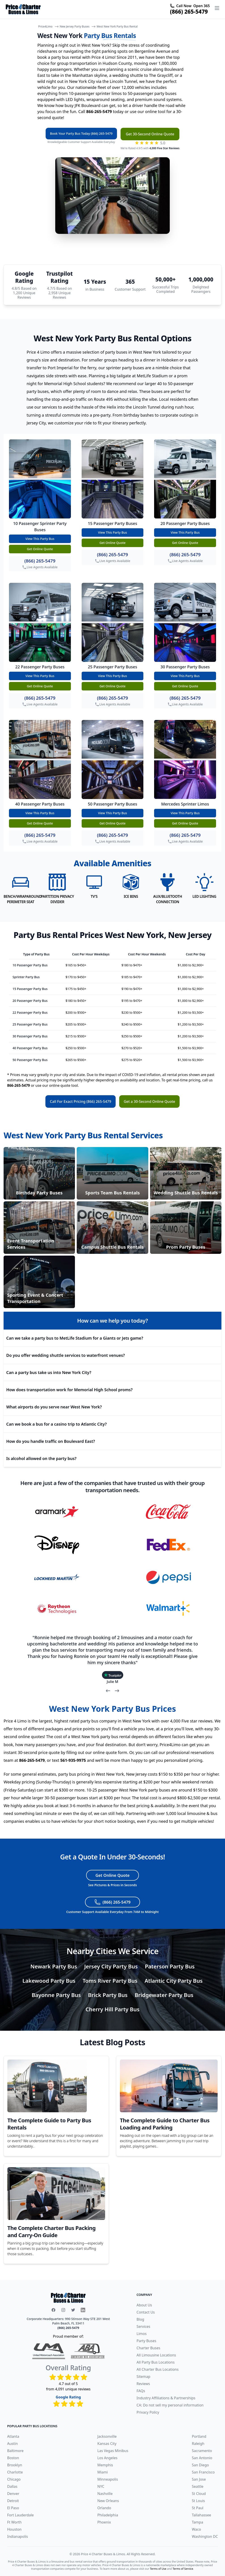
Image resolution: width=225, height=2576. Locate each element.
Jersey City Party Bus (111, 1966)
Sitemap (144, 2376)
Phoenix (104, 2522)
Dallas (12, 2486)
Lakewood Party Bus (48, 1980)
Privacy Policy (148, 2412)
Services (143, 2326)
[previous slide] (108, 1690)
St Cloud (199, 2493)
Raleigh (198, 2443)
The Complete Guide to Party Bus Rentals (49, 2124)
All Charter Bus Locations (158, 2369)
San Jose (199, 2479)
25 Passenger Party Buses (112, 666)
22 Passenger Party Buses (39, 666)
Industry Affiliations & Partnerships (166, 2398)
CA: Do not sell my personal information (170, 2405)
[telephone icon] (172, 6)
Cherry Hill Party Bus (113, 2009)
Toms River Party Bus (110, 1980)
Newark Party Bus (53, 1966)
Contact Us (146, 2312)
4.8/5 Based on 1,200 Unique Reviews (24, 293)
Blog (140, 2319)
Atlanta (13, 2436)
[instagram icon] (63, 2310)
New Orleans (108, 2500)
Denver (13, 2493)
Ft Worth (14, 2522)
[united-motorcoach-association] (49, 2351)
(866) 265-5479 (39, 561)
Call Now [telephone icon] (183, 5)
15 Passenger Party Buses (112, 523)
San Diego (200, 2465)
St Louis (198, 2500)
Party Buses (146, 2340)
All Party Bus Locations (156, 2362)
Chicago (14, 2479)
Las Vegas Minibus (112, 2450)
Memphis (105, 2465)
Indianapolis (17, 2536)
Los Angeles (107, 2457)
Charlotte (15, 2472)
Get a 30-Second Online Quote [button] (149, 1101)
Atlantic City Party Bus (173, 1980)
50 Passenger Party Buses (112, 804)
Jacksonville (107, 2436)
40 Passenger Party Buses (39, 804)
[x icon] (73, 2310)
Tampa (197, 2522)
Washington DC (205, 2536)
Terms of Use (158, 2569)
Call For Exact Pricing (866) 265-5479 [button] (80, 1101)
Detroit (13, 2500)
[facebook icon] (53, 2310)
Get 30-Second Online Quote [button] (150, 134)
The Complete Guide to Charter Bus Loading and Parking (165, 2124)
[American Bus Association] (87, 2351)
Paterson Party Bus (170, 1966)
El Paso (13, 2507)
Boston (13, 2457)
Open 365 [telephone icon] (201, 5)
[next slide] (117, 1690)
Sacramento (202, 2450)
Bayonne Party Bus (56, 1995)
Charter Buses (148, 2347)
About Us (144, 2305)
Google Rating (68, 2397)
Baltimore (15, 2450)
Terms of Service (182, 2569)
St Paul (197, 2507)
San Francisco (203, 2472)
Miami (102, 2472)
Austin (12, 2443)
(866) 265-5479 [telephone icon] (189, 11)
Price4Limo (45, 26)
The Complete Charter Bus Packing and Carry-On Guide (51, 2231)
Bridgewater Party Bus (164, 1995)
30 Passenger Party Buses (185, 666)
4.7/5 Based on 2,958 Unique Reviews (59, 293)
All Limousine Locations (156, 2355)
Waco (196, 2529)
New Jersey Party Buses (74, 26)
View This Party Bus (40, 540)
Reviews (143, 2383)
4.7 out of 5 (68, 2383)
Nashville (104, 2493)
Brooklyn (14, 2465)
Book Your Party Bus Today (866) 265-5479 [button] (81, 133)
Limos (142, 2333)
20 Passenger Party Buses (185, 523)
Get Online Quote (41, 550)
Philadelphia (107, 2515)
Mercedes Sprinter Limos (185, 804)
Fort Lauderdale (20, 2515)
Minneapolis (107, 2479)
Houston (14, 2529)
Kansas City (106, 2443)
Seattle (198, 2486)
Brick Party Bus (107, 1995)
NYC (100, 2486)
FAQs (141, 2390)
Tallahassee (201, 2515)
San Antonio (202, 2457)
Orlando (104, 2507)
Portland (199, 2436)
